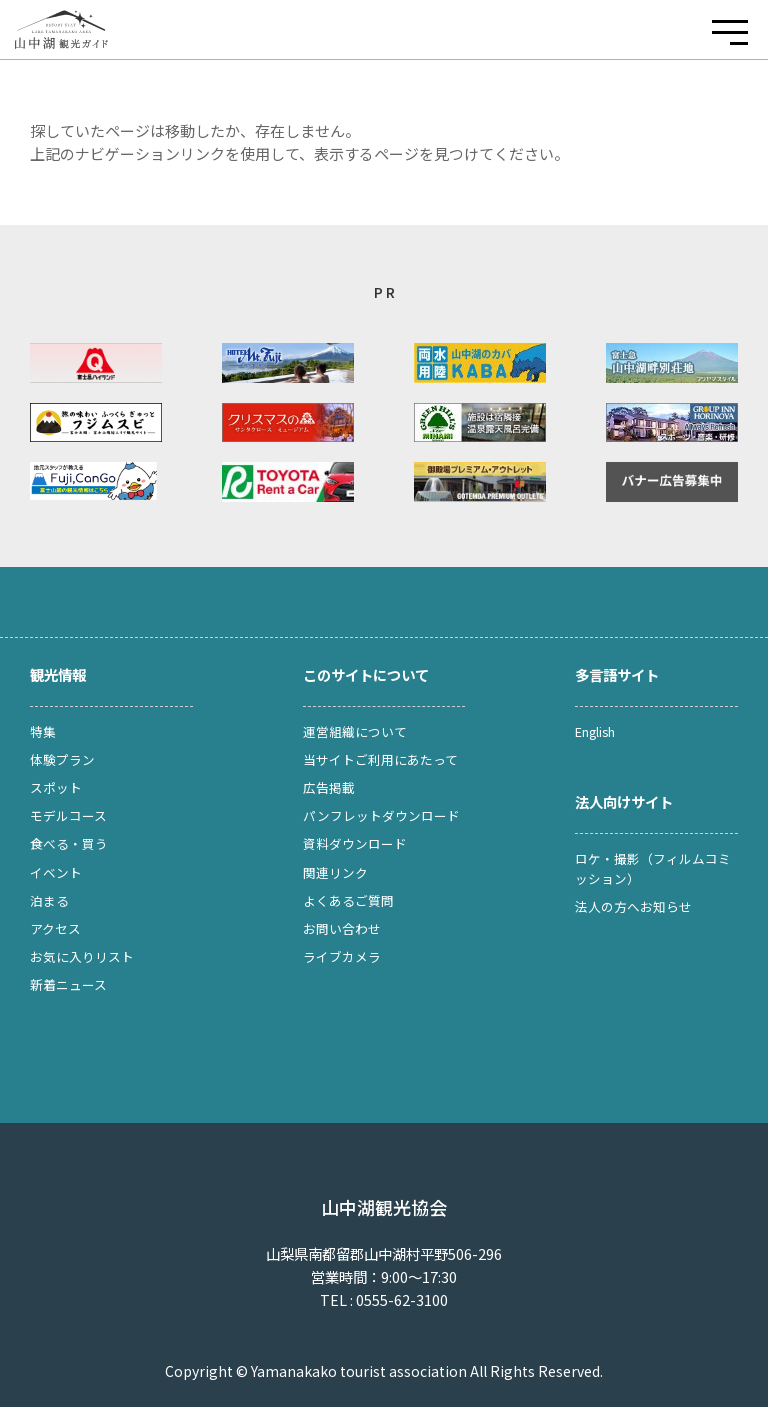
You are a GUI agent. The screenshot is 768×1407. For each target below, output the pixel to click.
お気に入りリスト (82, 956)
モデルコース (68, 815)
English (595, 731)
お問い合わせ (342, 928)
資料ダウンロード (355, 843)
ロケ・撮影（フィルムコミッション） (653, 868)
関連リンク (335, 872)
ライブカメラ (342, 956)
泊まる (49, 900)
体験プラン (62, 759)
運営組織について (355, 731)
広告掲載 (329, 787)
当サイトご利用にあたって (380, 759)
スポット (56, 787)
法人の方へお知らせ (633, 906)
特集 (43, 731)
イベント (56, 872)
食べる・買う (69, 843)
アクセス (55, 928)
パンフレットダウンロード (381, 815)
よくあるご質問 (348, 900)
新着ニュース (68, 984)
